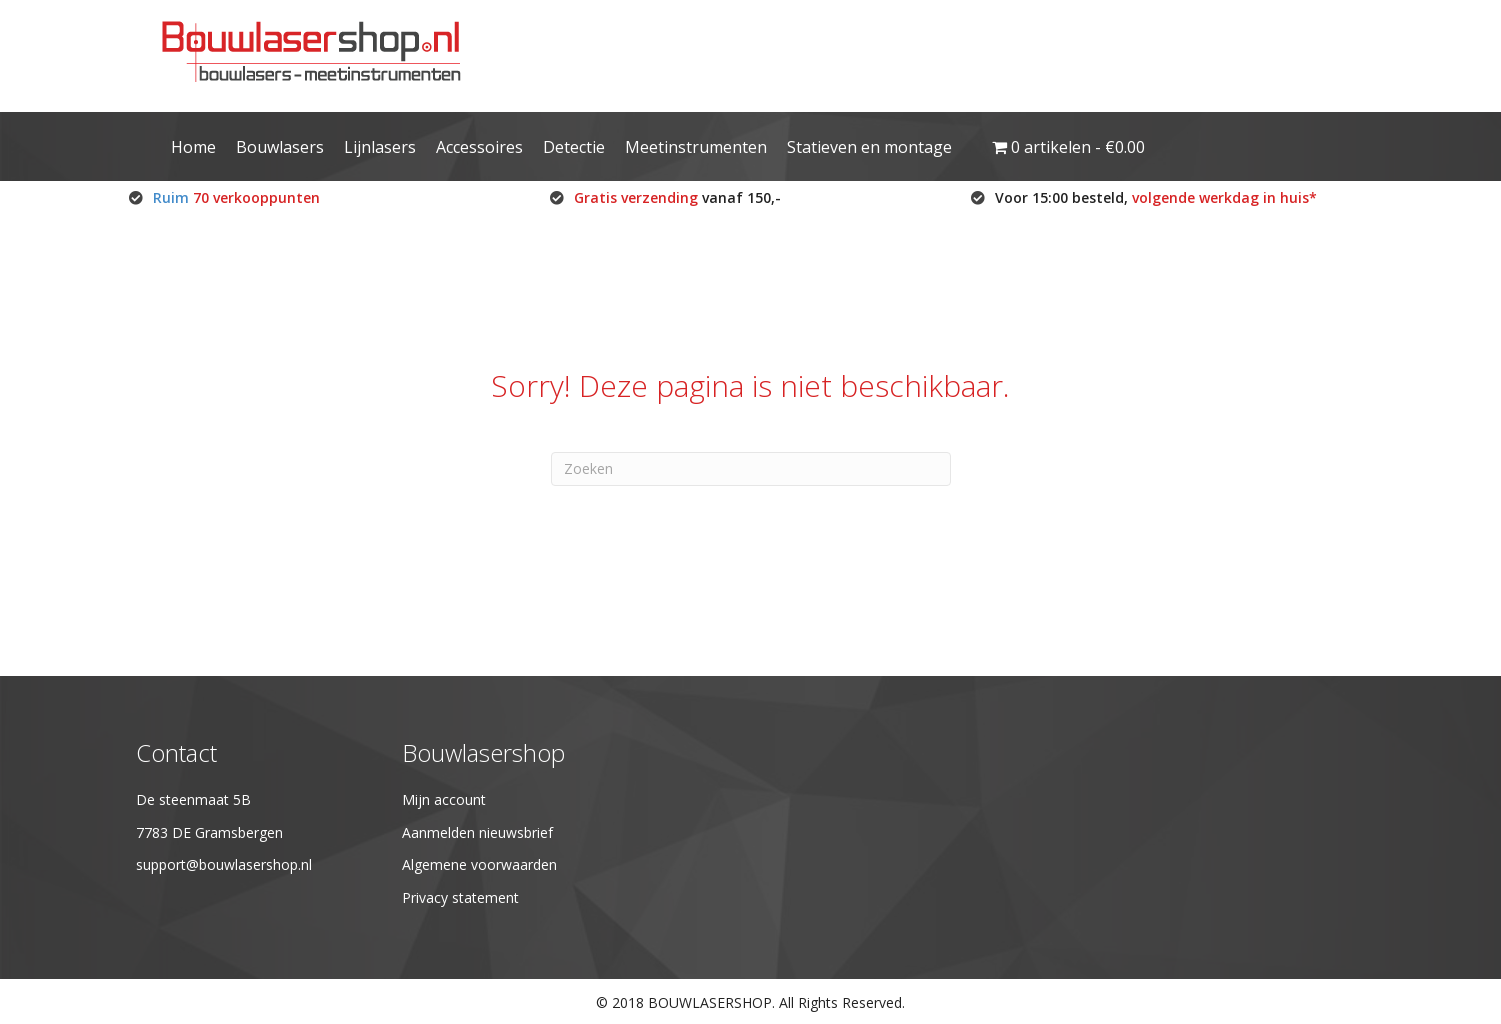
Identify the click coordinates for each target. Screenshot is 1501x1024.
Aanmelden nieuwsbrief (477, 832)
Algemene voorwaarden (479, 864)
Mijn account (444, 799)
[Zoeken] (751, 469)
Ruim (236, 197)
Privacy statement (460, 897)
